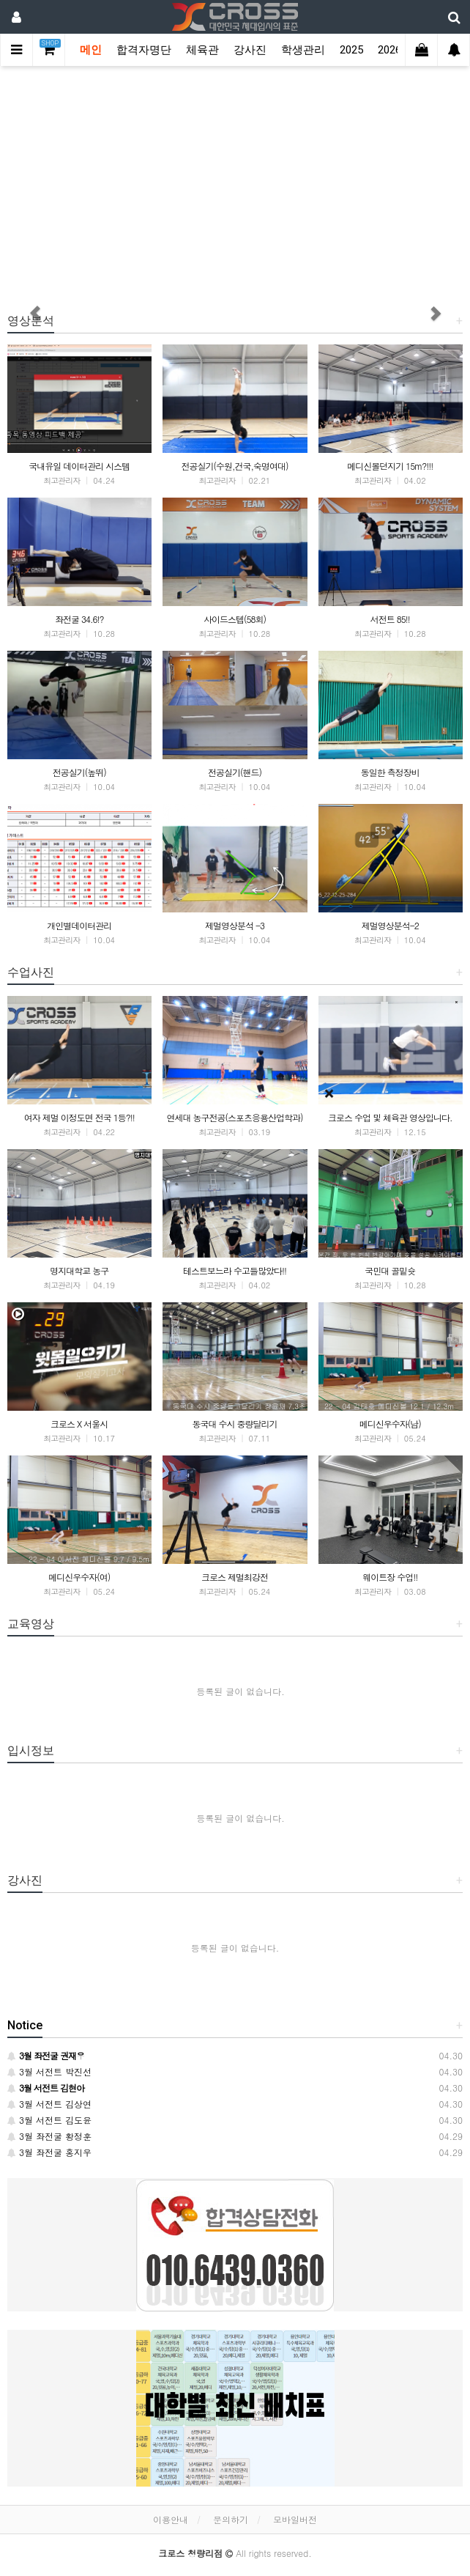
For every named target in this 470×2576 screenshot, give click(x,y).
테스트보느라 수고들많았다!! (234, 1270)
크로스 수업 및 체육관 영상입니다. (390, 1117)
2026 (389, 49)
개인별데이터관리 (79, 925)
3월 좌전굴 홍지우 (49, 2152)
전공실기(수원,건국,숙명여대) (234, 466)
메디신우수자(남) (390, 1423)
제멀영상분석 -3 (234, 925)
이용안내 (170, 2519)
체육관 (202, 49)
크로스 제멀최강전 (234, 1577)
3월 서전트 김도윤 (49, 2120)
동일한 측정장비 (390, 772)
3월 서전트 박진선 (49, 2071)
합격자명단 (143, 49)
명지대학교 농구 (79, 1270)
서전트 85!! (390, 619)
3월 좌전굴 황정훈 (49, 2136)
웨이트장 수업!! (389, 1577)
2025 (351, 49)
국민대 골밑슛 (390, 1270)
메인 (91, 49)
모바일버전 (295, 2519)
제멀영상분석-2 (390, 925)
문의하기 (230, 2519)
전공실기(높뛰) (79, 772)
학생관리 (303, 49)
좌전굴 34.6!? (79, 619)
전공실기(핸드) (234, 772)
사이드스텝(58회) (235, 619)
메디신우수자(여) (79, 1577)
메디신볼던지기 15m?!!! (390, 466)
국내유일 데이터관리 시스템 (79, 466)
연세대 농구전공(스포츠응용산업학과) (234, 1117)
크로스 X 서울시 (79, 1423)
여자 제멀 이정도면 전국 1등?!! (79, 1117)
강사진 (250, 49)
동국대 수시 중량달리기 (234, 1423)
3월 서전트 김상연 (49, 2103)
